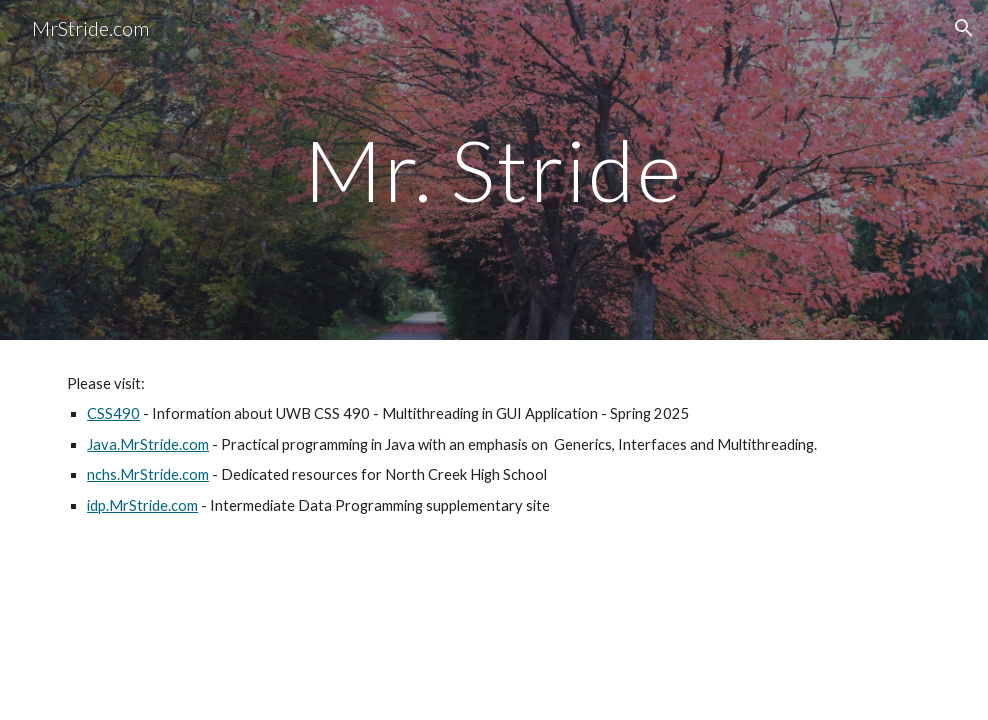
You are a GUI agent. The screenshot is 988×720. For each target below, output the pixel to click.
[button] (964, 28)
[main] (494, 169)
